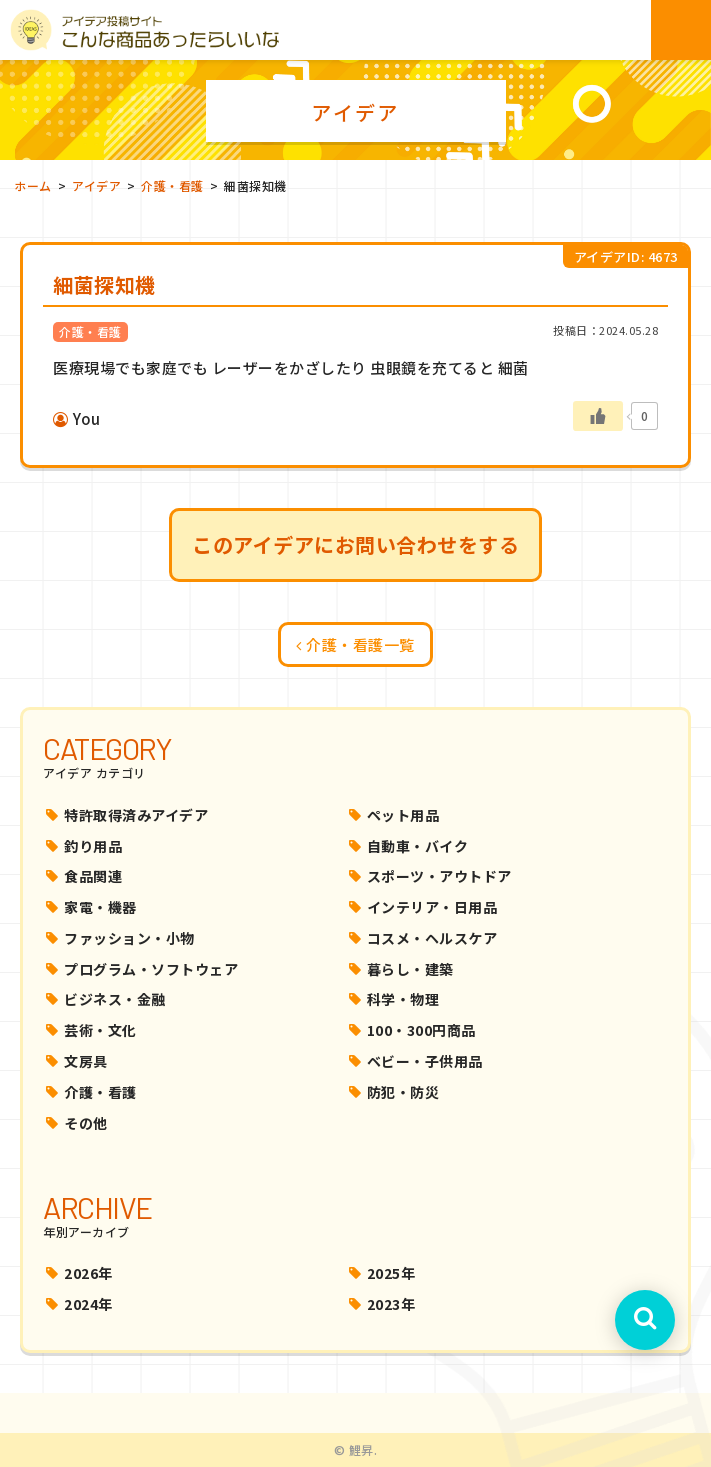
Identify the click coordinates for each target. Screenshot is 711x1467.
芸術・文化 (100, 1030)
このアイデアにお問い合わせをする (355, 544)
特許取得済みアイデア (136, 815)
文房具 (86, 1061)
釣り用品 (93, 846)
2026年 (88, 1273)
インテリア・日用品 (432, 907)
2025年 (391, 1273)
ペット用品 (403, 815)
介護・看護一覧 (355, 644)
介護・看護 (100, 1092)
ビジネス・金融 (115, 999)
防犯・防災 (403, 1092)
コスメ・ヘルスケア (432, 938)
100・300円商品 (421, 1030)
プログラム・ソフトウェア (151, 969)
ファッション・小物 (129, 938)
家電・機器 (100, 907)
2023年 (391, 1304)
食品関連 (93, 876)
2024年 (88, 1304)
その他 (86, 1123)
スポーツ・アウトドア (439, 876)
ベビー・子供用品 (425, 1061)
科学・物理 (403, 999)
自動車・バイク (418, 846)
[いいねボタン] (598, 416)
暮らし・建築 (410, 969)
